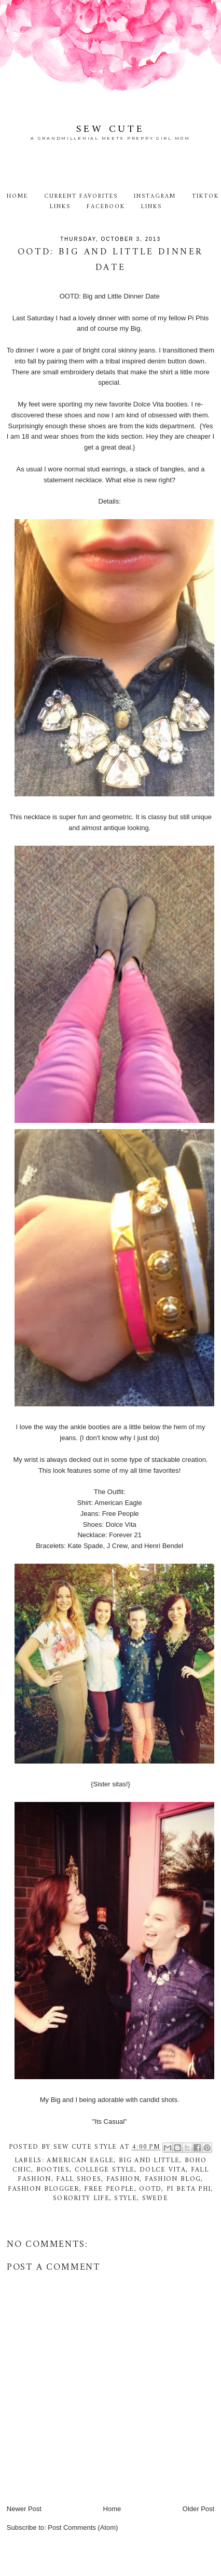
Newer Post (24, 2509)
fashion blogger (43, 2189)
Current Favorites (81, 196)
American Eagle (80, 2160)
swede (155, 2198)
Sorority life (81, 2198)
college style (105, 2170)
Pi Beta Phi (189, 2189)
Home (17, 196)
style (125, 2198)
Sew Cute (110, 129)
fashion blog (173, 2179)
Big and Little (149, 2160)
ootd (150, 2189)
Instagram (155, 196)
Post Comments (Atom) (83, 2527)
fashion (123, 2179)
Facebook (106, 206)
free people (109, 2189)
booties (53, 2170)
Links (151, 206)
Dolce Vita (163, 2170)
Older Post (198, 2509)
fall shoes (78, 2179)
